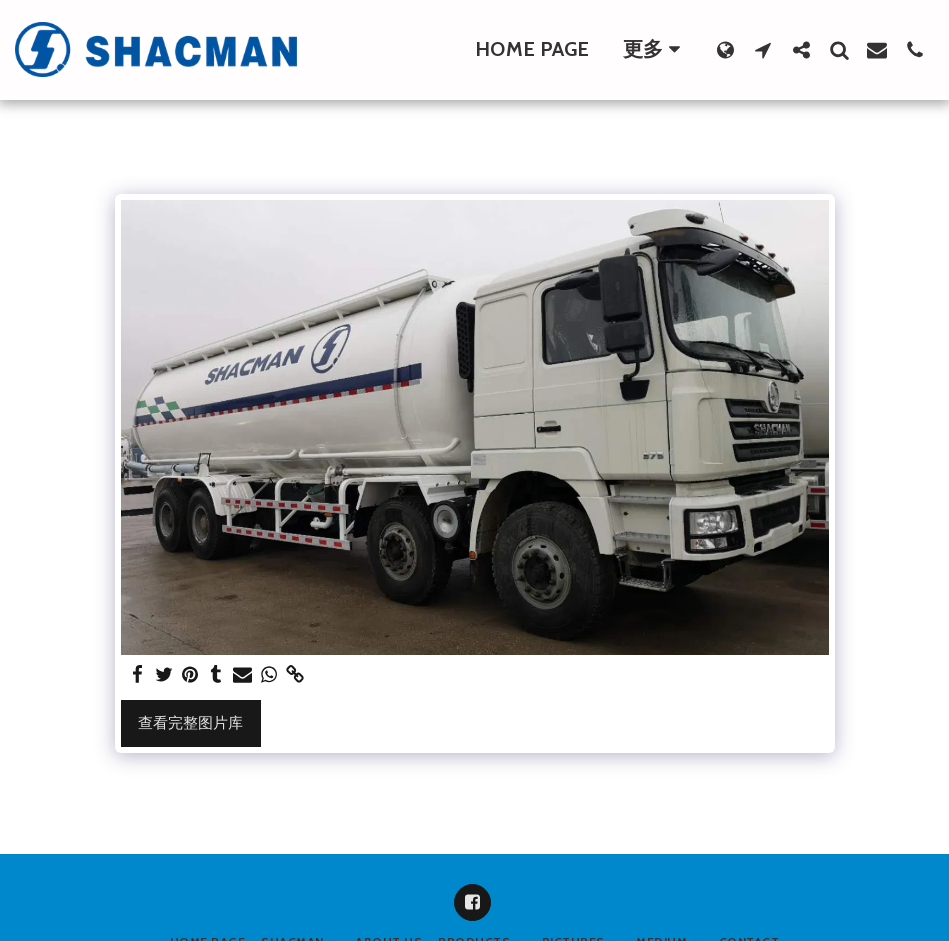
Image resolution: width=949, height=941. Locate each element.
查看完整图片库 (190, 723)
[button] (763, 49)
